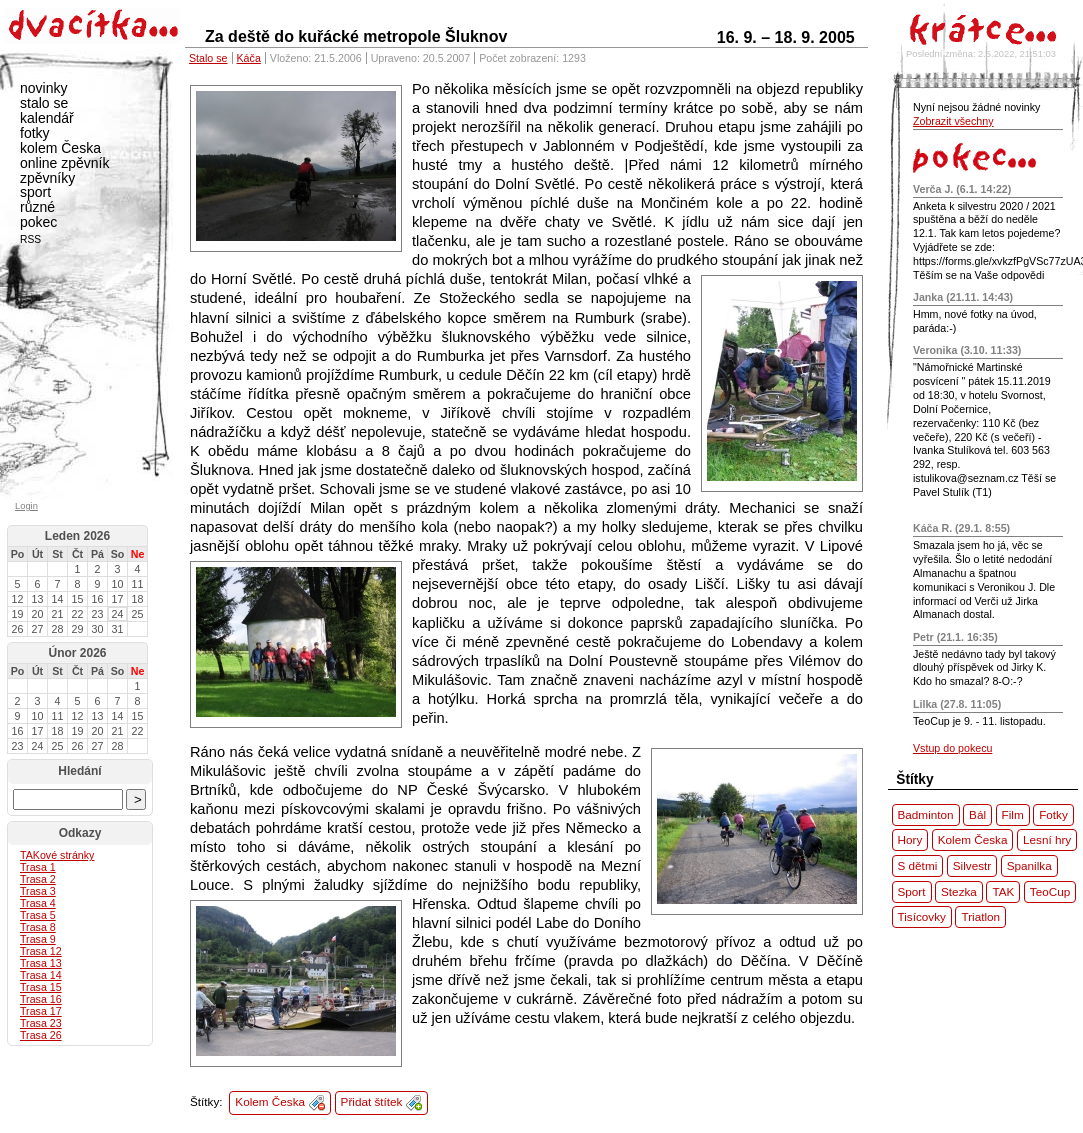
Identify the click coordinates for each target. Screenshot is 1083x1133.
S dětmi (918, 865)
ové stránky (57, 855)
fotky (35, 133)
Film (1013, 814)
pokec (38, 222)
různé (37, 207)
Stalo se (208, 58)
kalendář (47, 118)
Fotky (1053, 814)
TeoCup (1050, 891)
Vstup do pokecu (952, 748)
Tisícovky (922, 916)
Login (26, 506)
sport (35, 192)
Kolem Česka (270, 1101)
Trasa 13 (41, 963)
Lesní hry (1047, 839)
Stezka (959, 891)
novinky (43, 88)
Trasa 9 (38, 939)
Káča (249, 58)
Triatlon (980, 916)
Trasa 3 (38, 891)
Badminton (926, 814)
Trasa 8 (38, 927)
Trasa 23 (41, 1023)
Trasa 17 (41, 1011)
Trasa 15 (41, 987)
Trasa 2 (38, 879)
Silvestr (972, 865)
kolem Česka (60, 148)
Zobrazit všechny (953, 121)
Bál (977, 814)
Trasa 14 (41, 975)
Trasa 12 (41, 951)
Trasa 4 (38, 903)
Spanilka (1029, 865)
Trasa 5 (38, 915)
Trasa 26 (41, 1035)
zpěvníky (47, 178)
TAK (1003, 891)
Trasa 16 (41, 999)
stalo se (44, 103)
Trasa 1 (38, 867)
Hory (910, 839)
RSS (30, 239)
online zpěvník (65, 163)
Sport (912, 891)
